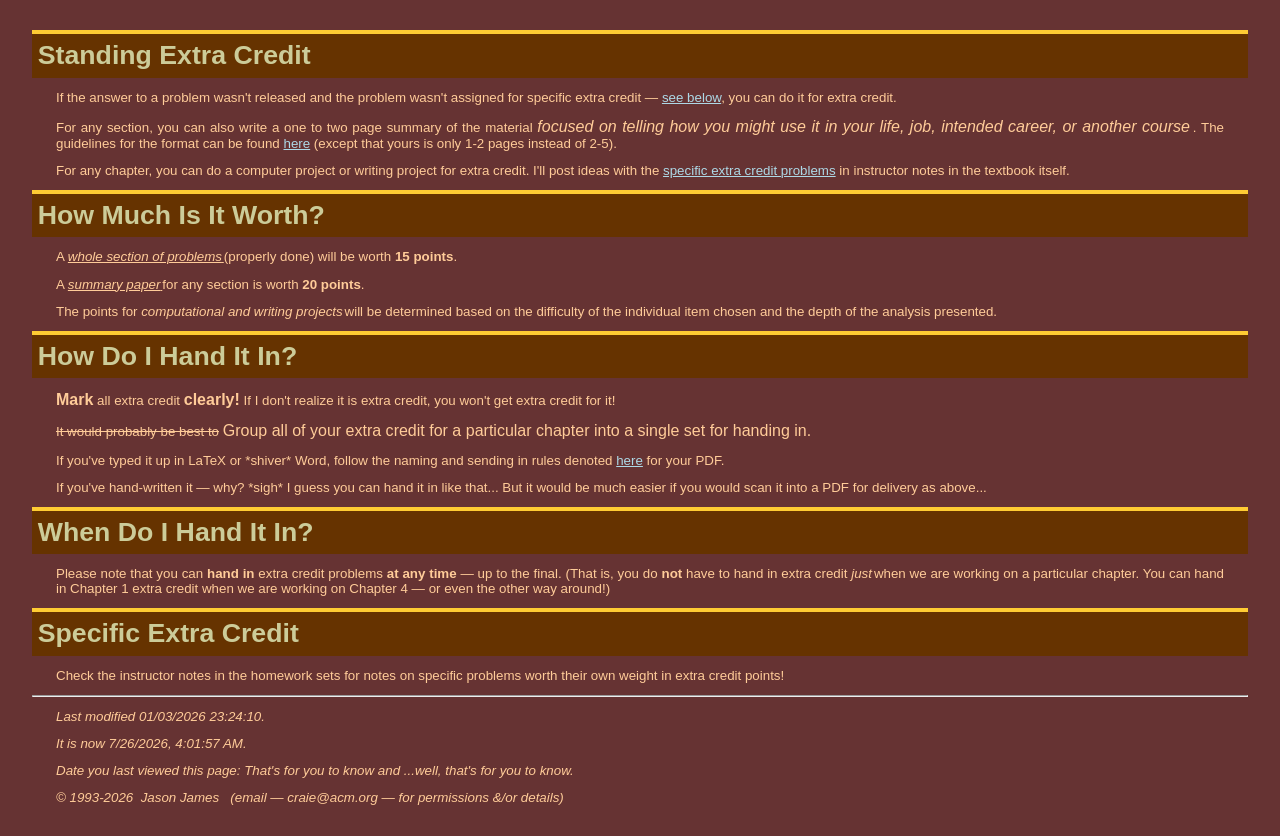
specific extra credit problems (749, 170)
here (296, 143)
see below (691, 97)
